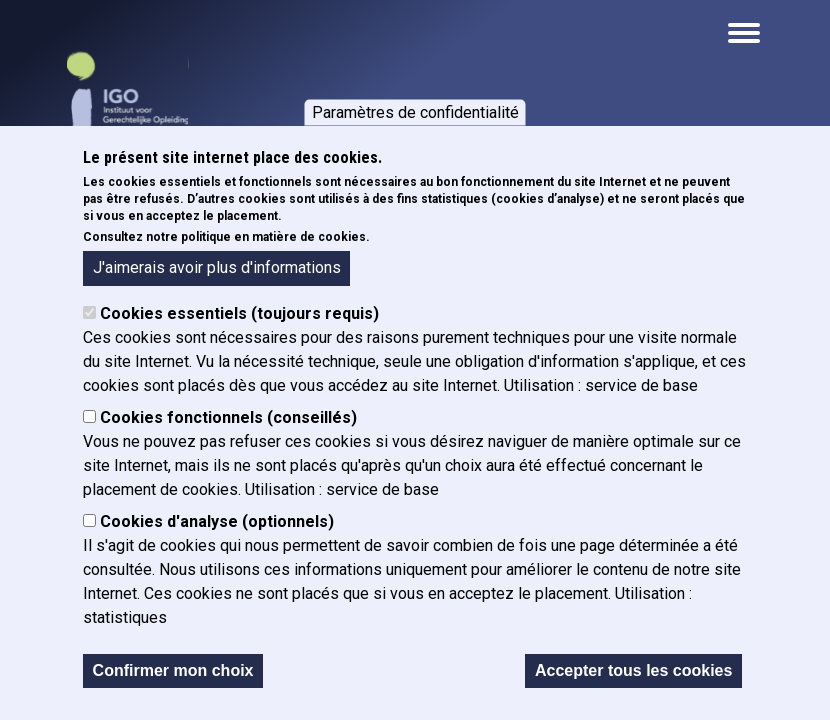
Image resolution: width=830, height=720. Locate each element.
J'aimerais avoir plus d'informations (217, 267)
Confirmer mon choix (173, 670)
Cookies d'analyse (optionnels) (217, 521)
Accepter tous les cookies (633, 670)
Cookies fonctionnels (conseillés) (228, 417)
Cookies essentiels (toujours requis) (239, 313)
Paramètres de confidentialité (415, 111)
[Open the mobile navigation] (744, 33)
